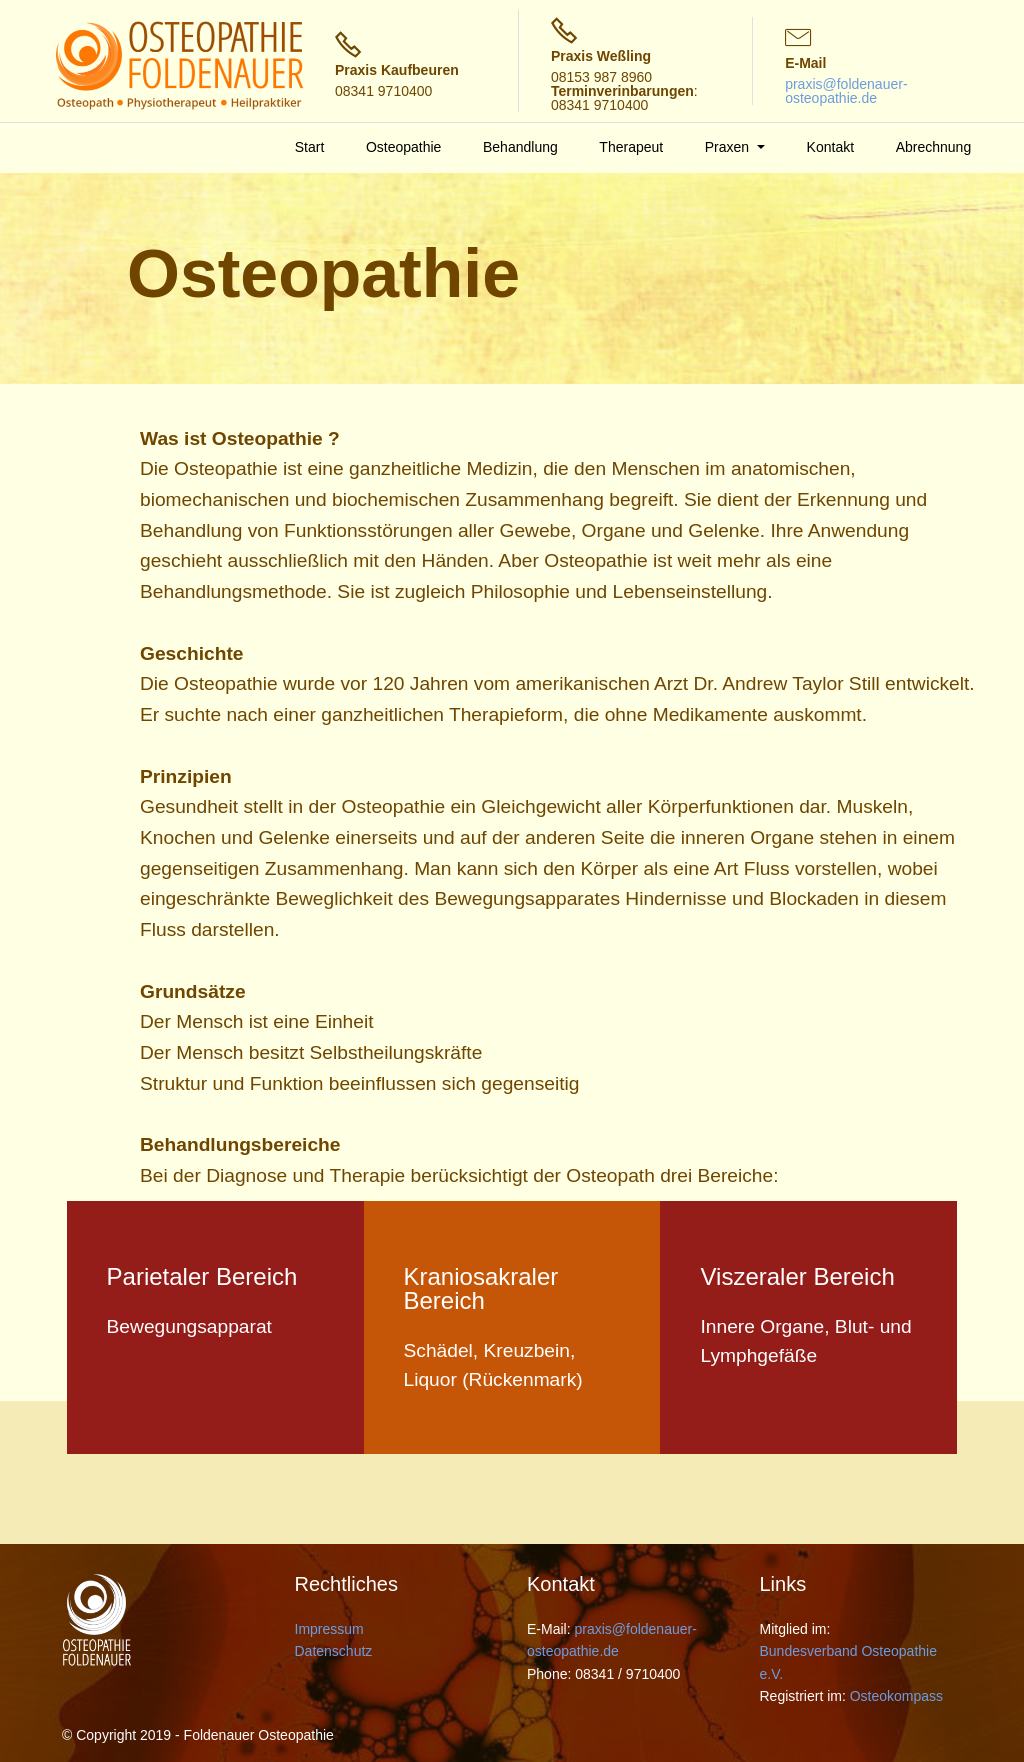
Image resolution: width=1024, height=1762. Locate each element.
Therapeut (631, 147)
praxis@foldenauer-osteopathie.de (846, 91)
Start (310, 147)
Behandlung (520, 147)
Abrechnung (934, 147)
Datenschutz (334, 1651)
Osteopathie (404, 147)
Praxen (729, 147)
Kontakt (830, 147)
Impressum (329, 1629)
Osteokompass (896, 1696)
